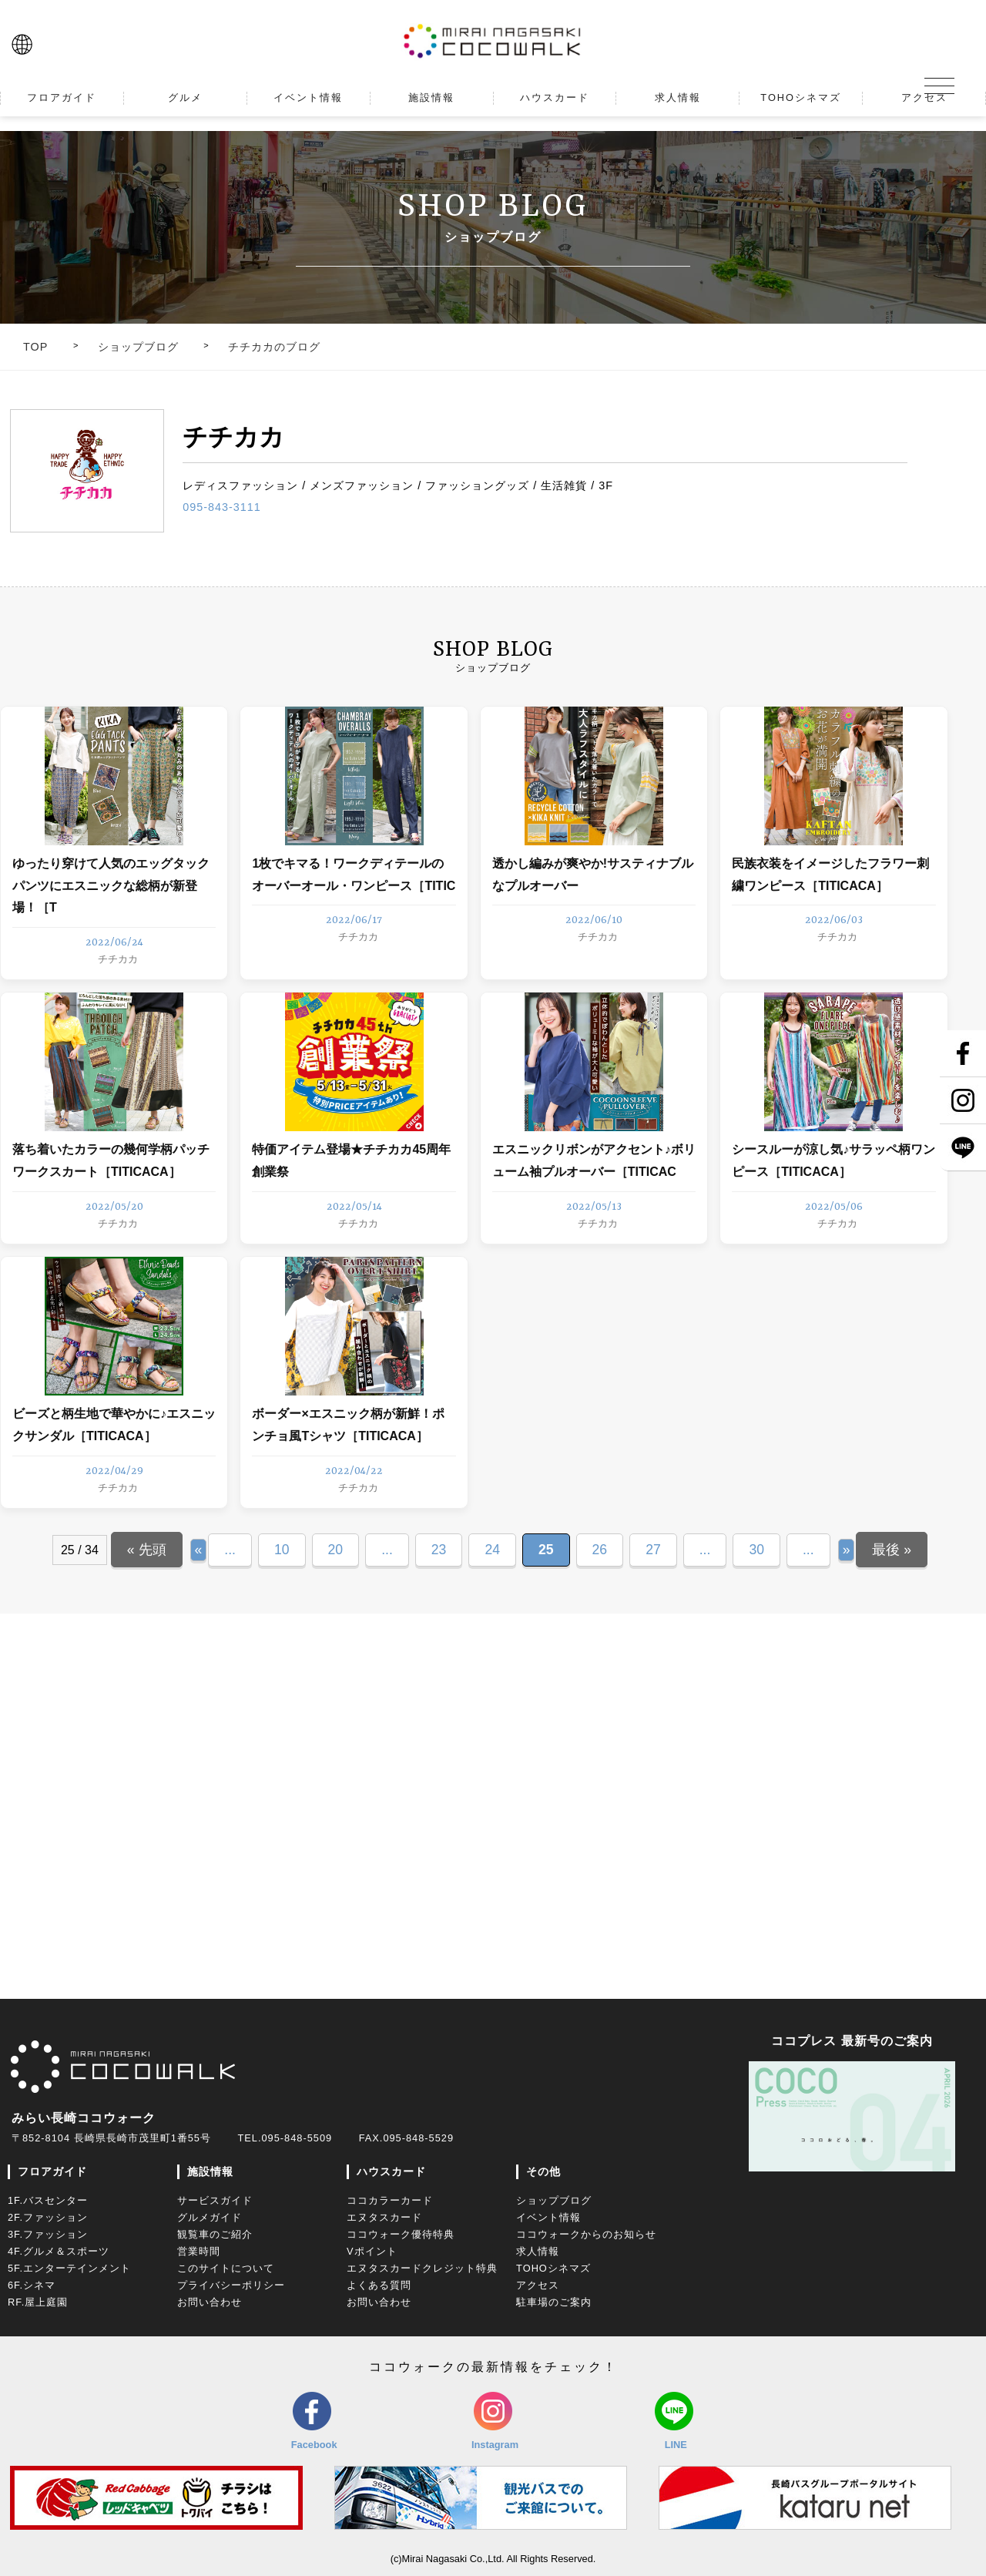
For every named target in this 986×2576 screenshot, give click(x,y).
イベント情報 (548, 2217)
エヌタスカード (384, 2217)
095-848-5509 (296, 2138)
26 (600, 1549)
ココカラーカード (390, 2200)
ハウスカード (391, 2171)
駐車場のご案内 (554, 2302)
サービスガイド (215, 2200)
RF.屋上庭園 (38, 2302)
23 (439, 1549)
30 (756, 1549)
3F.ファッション (48, 2234)
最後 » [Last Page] (891, 1549)
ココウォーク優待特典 (400, 2234)
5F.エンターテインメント (69, 2268)
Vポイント (372, 2251)
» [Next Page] (846, 1549)
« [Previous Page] (199, 1549)
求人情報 (537, 2251)
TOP (35, 347)
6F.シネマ (31, 2285)
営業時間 (198, 2251)
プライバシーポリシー (231, 2285)
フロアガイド (52, 2171)
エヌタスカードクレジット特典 (422, 2268)
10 (282, 1549)
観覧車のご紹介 (215, 2234)
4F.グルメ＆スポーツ (58, 2251)
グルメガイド (209, 2217)
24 (492, 1549)
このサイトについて (225, 2268)
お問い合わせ (209, 2302)
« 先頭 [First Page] (146, 1549)
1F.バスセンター (48, 2200)
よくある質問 (379, 2285)
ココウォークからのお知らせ (586, 2234)
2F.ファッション (48, 2217)
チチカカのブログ (274, 347)
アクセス (537, 2285)
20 (336, 1549)
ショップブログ (138, 347)
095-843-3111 (222, 507)
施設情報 (210, 2171)
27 (653, 1549)
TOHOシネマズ (553, 2268)
